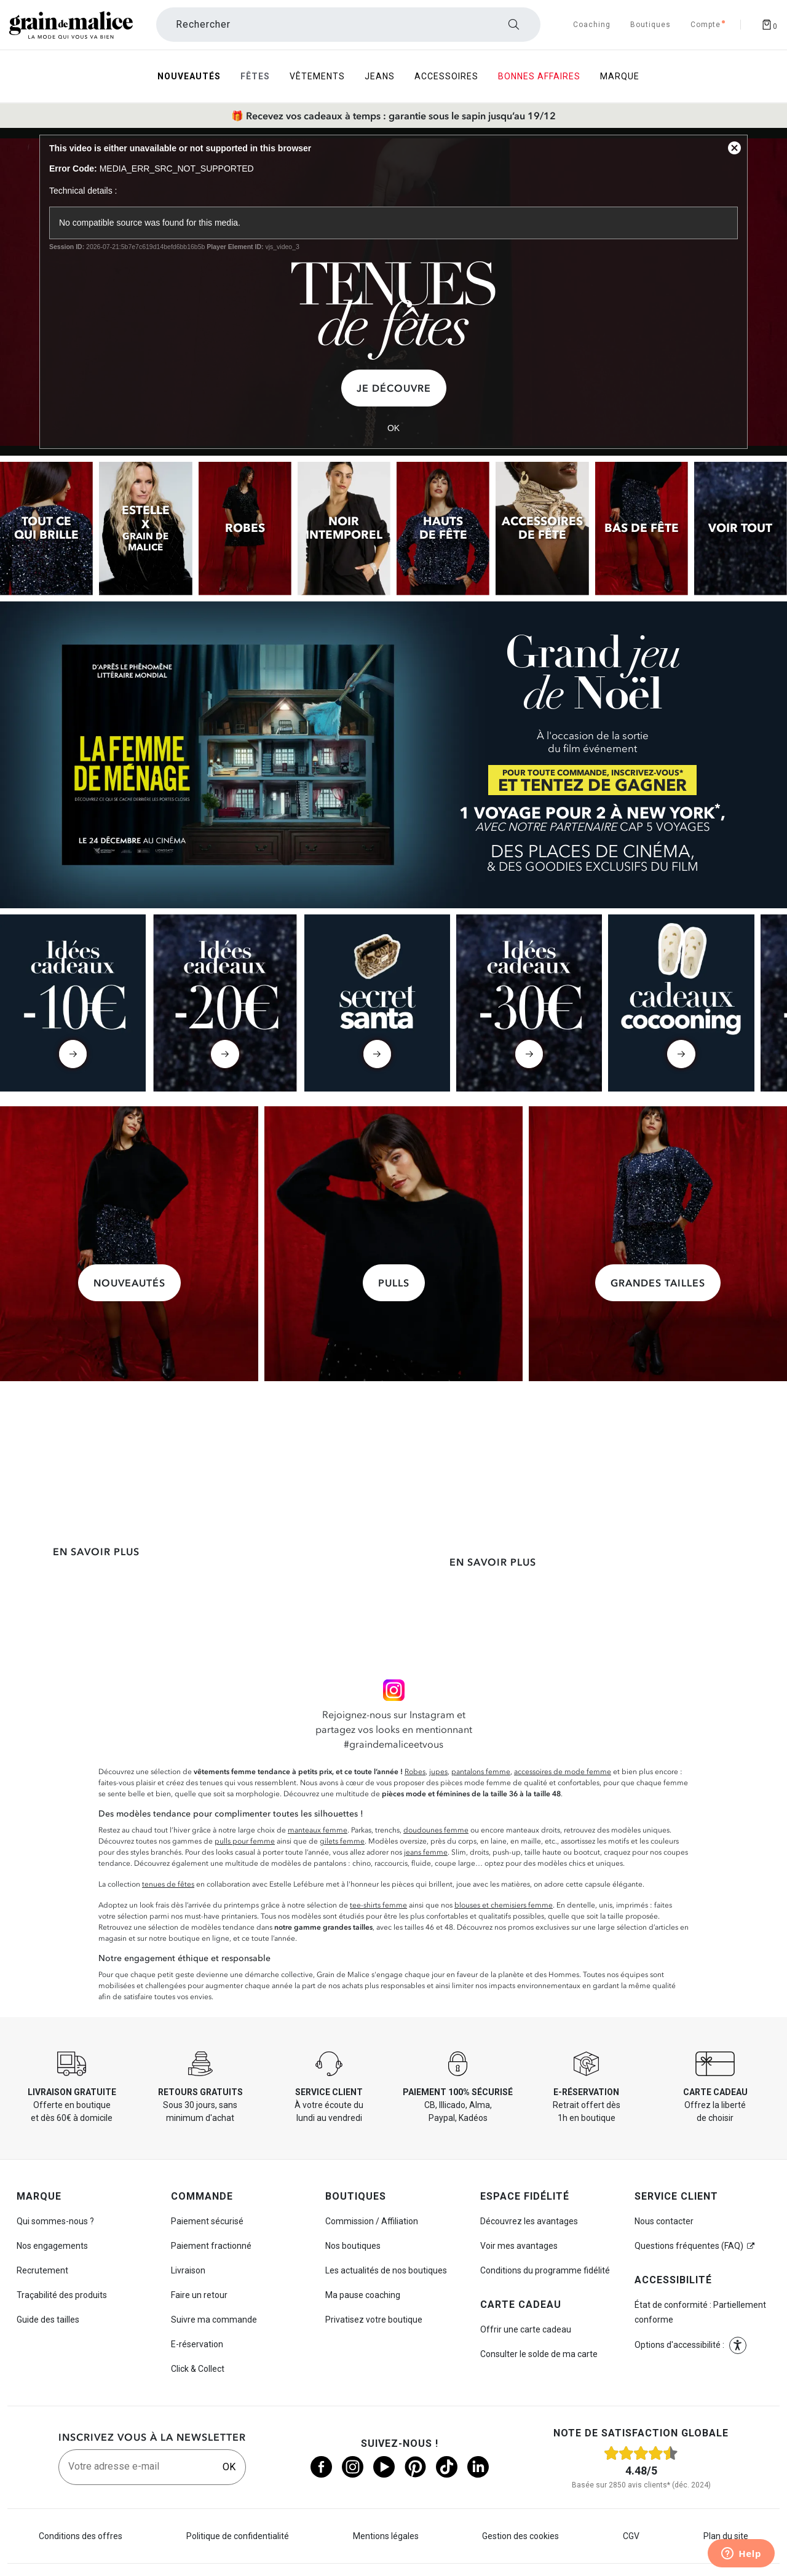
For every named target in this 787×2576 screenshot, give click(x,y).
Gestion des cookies (520, 2536)
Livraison (188, 2270)
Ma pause (362, 2295)
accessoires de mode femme (562, 1771)
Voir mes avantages (519, 2246)
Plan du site (725, 2536)
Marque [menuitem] (619, 76)
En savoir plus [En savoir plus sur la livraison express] (96, 1551)
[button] (737, 2345)
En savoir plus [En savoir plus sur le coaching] (690, 1581)
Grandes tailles (658, 1283)
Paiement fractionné (211, 2246)
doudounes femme (436, 1830)
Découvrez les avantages (529, 2221)
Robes (415, 1771)
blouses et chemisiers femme (503, 1905)
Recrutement (42, 2270)
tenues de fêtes (168, 1884)
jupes (438, 1771)
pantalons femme (480, 1771)
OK (229, 2467)
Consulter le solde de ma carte (539, 2354)
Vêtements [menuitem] (317, 76)
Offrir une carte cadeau (525, 2329)
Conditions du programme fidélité (545, 2270)
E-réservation (197, 2344)
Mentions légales (386, 2536)
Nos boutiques (353, 2246)
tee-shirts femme (378, 1905)
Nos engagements (52, 2246)
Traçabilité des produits (62, 2295)
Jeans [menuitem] (380, 76)
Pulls (393, 1283)
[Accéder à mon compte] (705, 24)
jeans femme (426, 1852)
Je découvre (394, 388)
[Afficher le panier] (769, 24)
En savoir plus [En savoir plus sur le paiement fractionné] (492, 1562)
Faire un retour (199, 2295)
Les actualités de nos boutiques (386, 2270)
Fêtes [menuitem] (255, 76)
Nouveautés (129, 1283)
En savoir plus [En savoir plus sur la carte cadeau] (294, 1581)
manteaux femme (317, 1830)
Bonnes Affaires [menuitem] (539, 76)
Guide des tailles (48, 2319)
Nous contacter (664, 2221)
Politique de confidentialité (237, 2536)
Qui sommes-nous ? (55, 2221)
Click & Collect (197, 2369)
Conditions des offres (80, 2536)
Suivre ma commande (214, 2319)
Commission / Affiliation (371, 2221)
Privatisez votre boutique (373, 2319)
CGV (631, 2536)
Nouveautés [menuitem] (189, 76)
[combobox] (348, 24)
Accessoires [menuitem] (446, 76)
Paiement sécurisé (207, 2221)
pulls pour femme (245, 1841)
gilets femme (342, 1841)
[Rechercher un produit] (348, 24)
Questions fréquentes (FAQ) (689, 2246)
